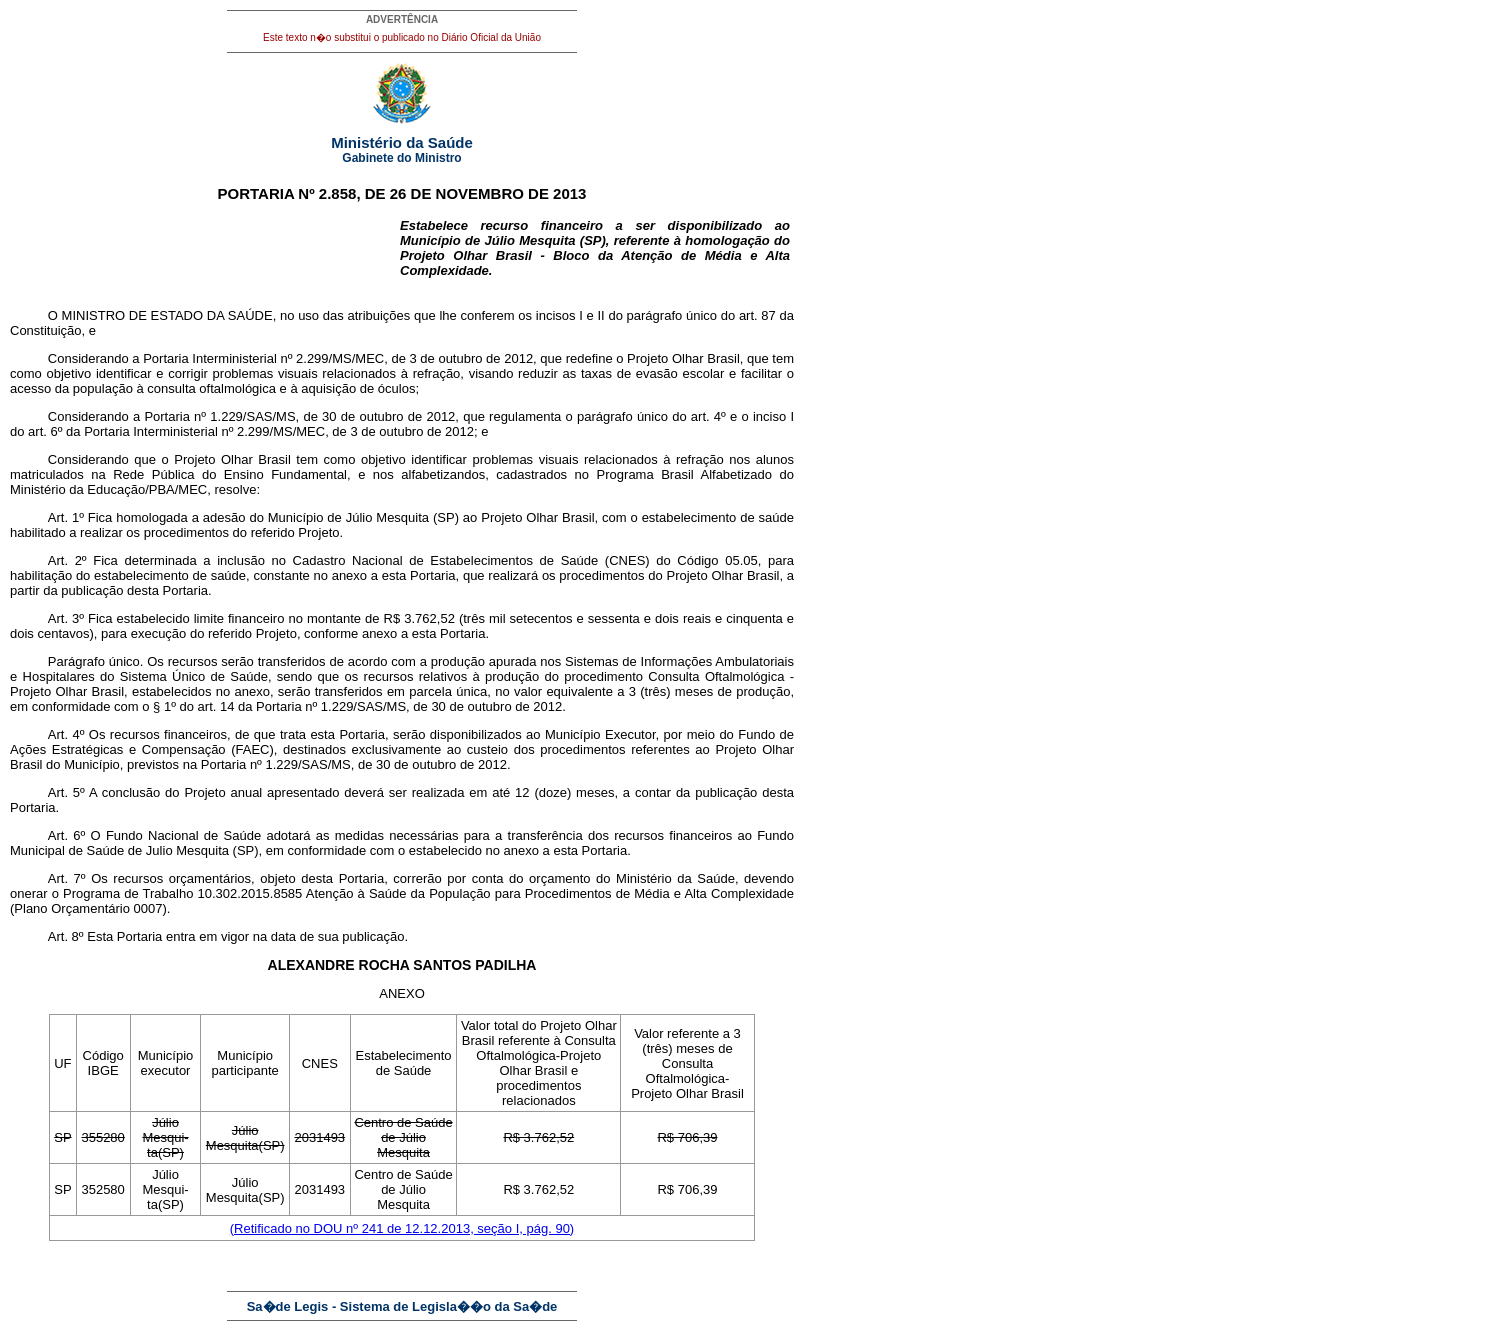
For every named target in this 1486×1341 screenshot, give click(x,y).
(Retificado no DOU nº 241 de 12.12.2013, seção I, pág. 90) (402, 1228)
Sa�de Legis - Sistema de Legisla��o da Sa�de (402, 1306)
